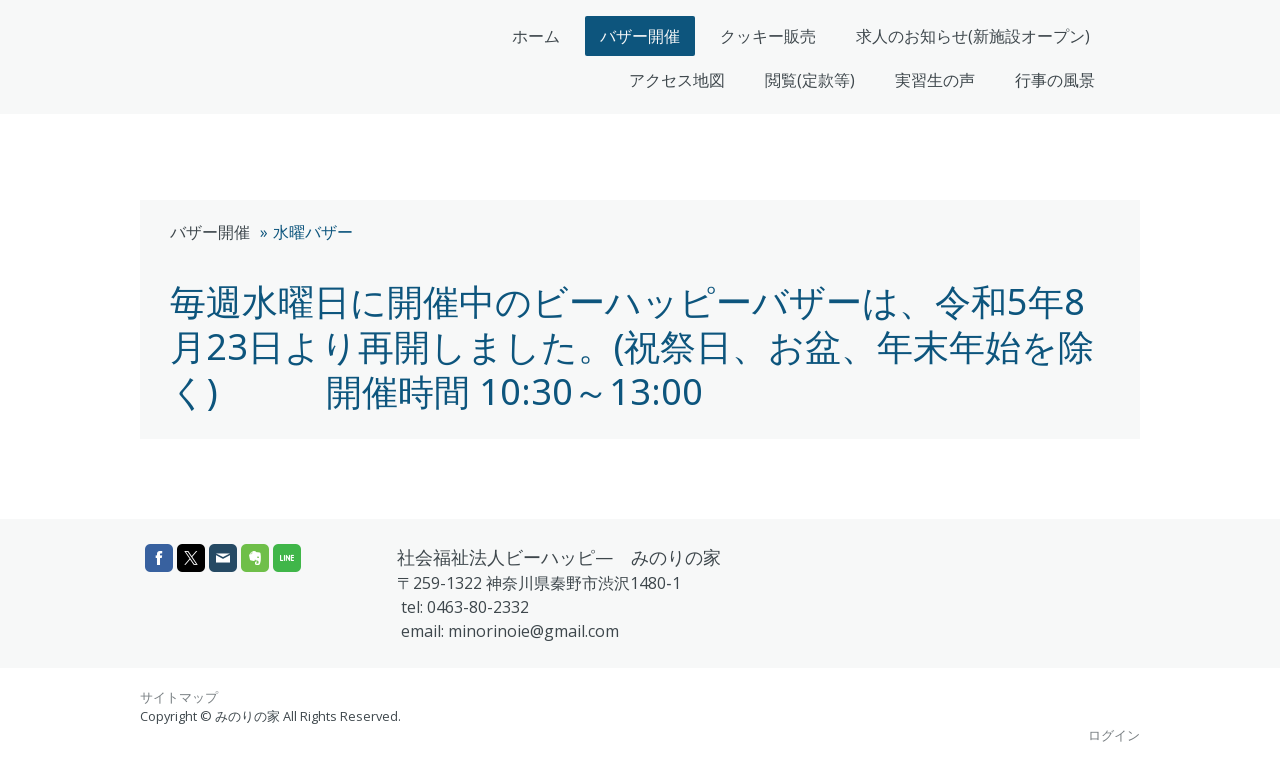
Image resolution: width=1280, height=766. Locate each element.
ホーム (536, 36)
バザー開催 (640, 36)
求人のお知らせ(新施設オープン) (973, 36)
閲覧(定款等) (810, 80)
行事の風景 (1055, 80)
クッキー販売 (768, 36)
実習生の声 (935, 80)
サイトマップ (179, 697)
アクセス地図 (677, 80)
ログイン (1114, 735)
